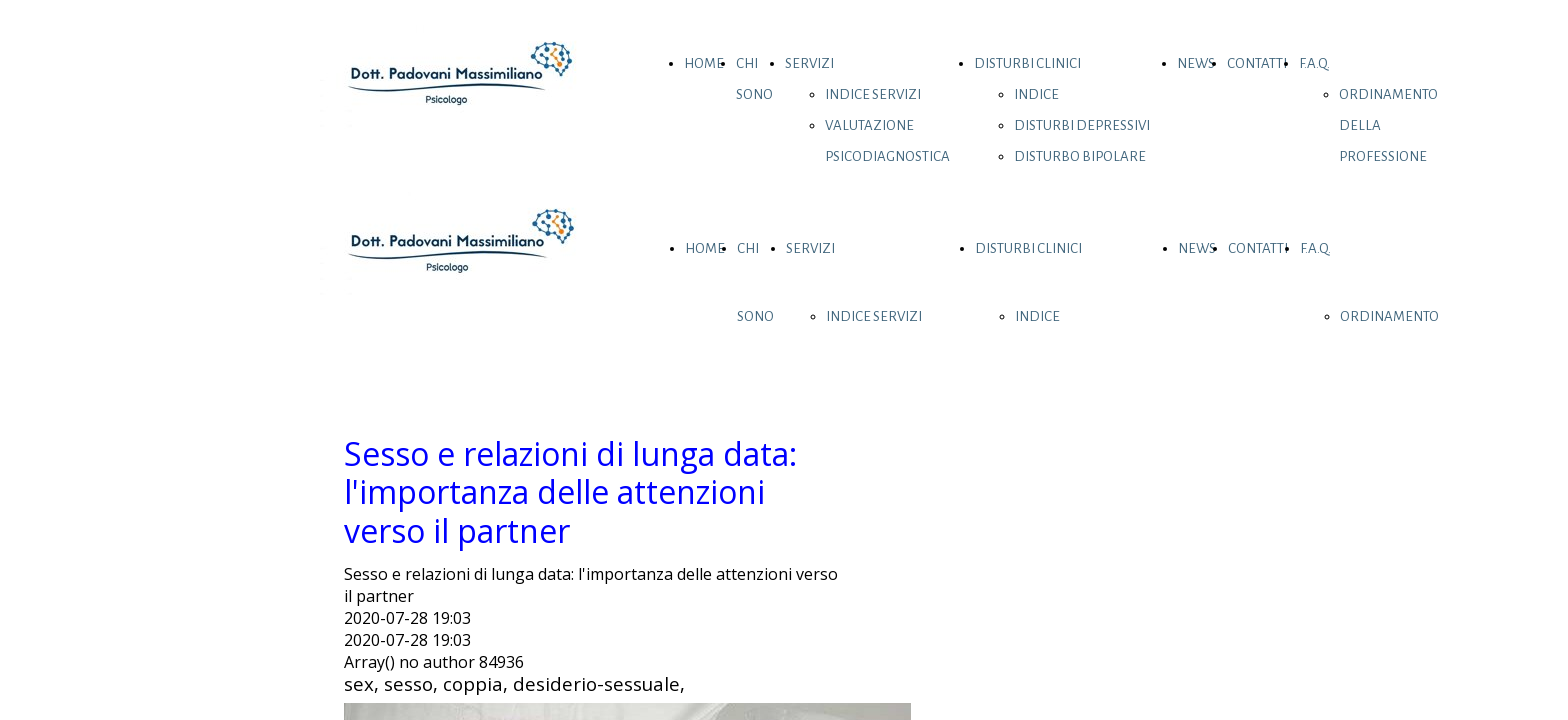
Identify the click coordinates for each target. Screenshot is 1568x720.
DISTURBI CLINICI (1027, 63)
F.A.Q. (1314, 63)
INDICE (1036, 94)
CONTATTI (1257, 63)
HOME (704, 63)
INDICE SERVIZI (873, 94)
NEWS (1196, 63)
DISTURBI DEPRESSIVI (1082, 125)
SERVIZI (809, 63)
